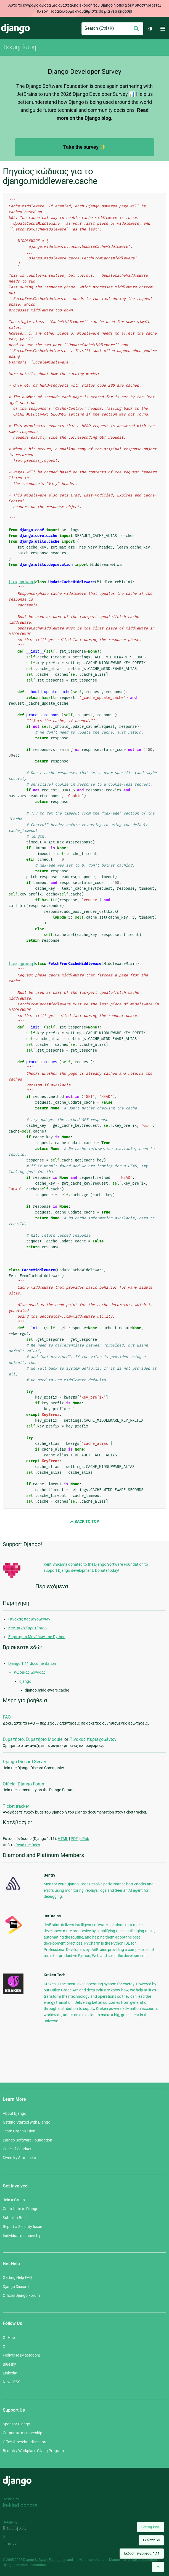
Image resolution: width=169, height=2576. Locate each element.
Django (15, 29)
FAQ (7, 1717)
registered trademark (142, 2560)
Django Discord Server (24, 1761)
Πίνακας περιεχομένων (29, 1619)
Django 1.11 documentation (32, 1663)
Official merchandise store (25, 2442)
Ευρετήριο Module (44, 1739)
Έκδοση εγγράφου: (142, 2553)
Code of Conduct (17, 2149)
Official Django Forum (24, 1784)
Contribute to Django (20, 2208)
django (25, 1681)
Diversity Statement (19, 2158)
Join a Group (14, 2200)
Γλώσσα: (151, 2540)
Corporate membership (22, 2433)
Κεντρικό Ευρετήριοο (27, 1628)
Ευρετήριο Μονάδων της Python (36, 1637)
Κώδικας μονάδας (30, 1672)
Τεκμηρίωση (19, 47)
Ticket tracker (16, 1806)
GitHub (9, 2337)
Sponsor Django (16, 2424)
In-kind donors (20, 2505)
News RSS (11, 2382)
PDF (74, 1838)
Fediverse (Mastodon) (21, 2355)
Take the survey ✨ (84, 147)
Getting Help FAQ (17, 2277)
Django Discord (16, 2286)
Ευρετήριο (13, 1739)
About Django (14, 2113)
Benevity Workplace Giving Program (33, 2451)
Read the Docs (27, 1845)
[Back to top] (158, 2567)
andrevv (16, 2544)
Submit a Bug (14, 2218)
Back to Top (84, 1521)
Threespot (16, 2528)
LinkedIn (10, 2373)
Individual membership (22, 2235)
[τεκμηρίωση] (22, 582)
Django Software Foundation (27, 2140)
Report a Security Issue (22, 2226)
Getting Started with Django (26, 2122)
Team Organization (19, 2131)
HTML (63, 1838)
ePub (84, 1838)
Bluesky (9, 2364)
